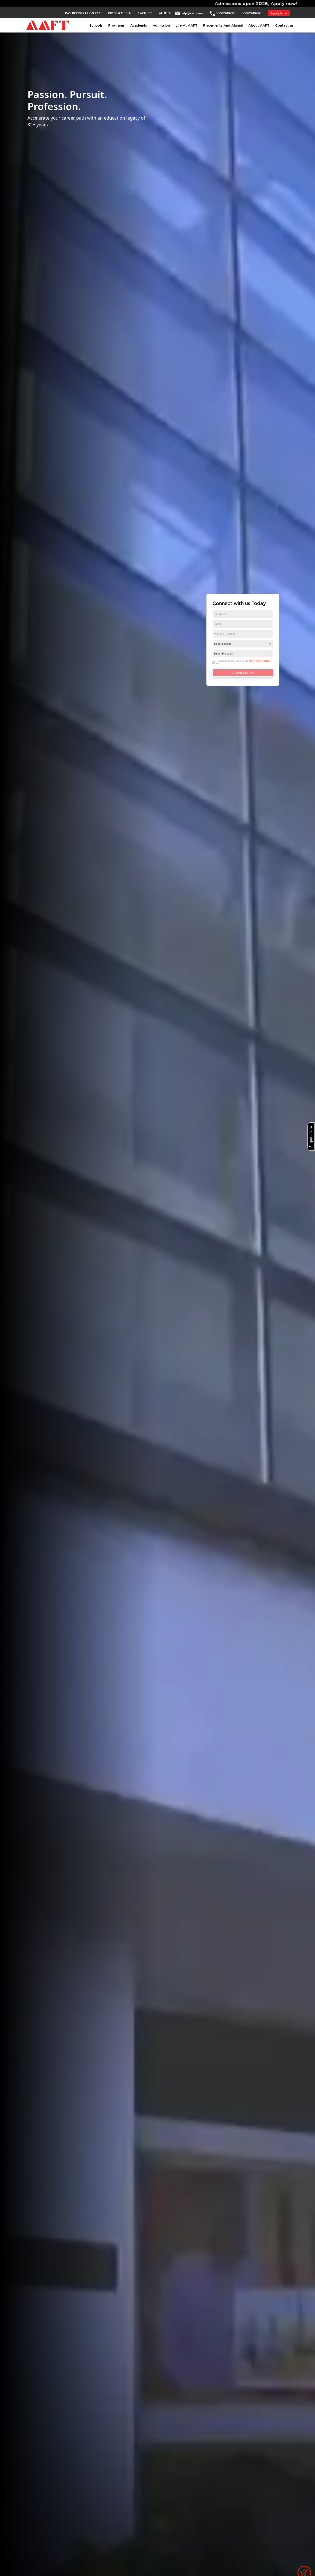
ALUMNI (165, 13)
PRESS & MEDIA (119, 13)
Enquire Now (310, 1137)
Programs (116, 25)
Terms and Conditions (260, 661)
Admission (161, 25)
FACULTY (145, 13)
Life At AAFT (186, 25)
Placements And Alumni (223, 25)
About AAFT (259, 25)
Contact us (284, 25)
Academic (138, 25)
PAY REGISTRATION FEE (83, 13)
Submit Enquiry (243, 672)
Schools (96, 25)
